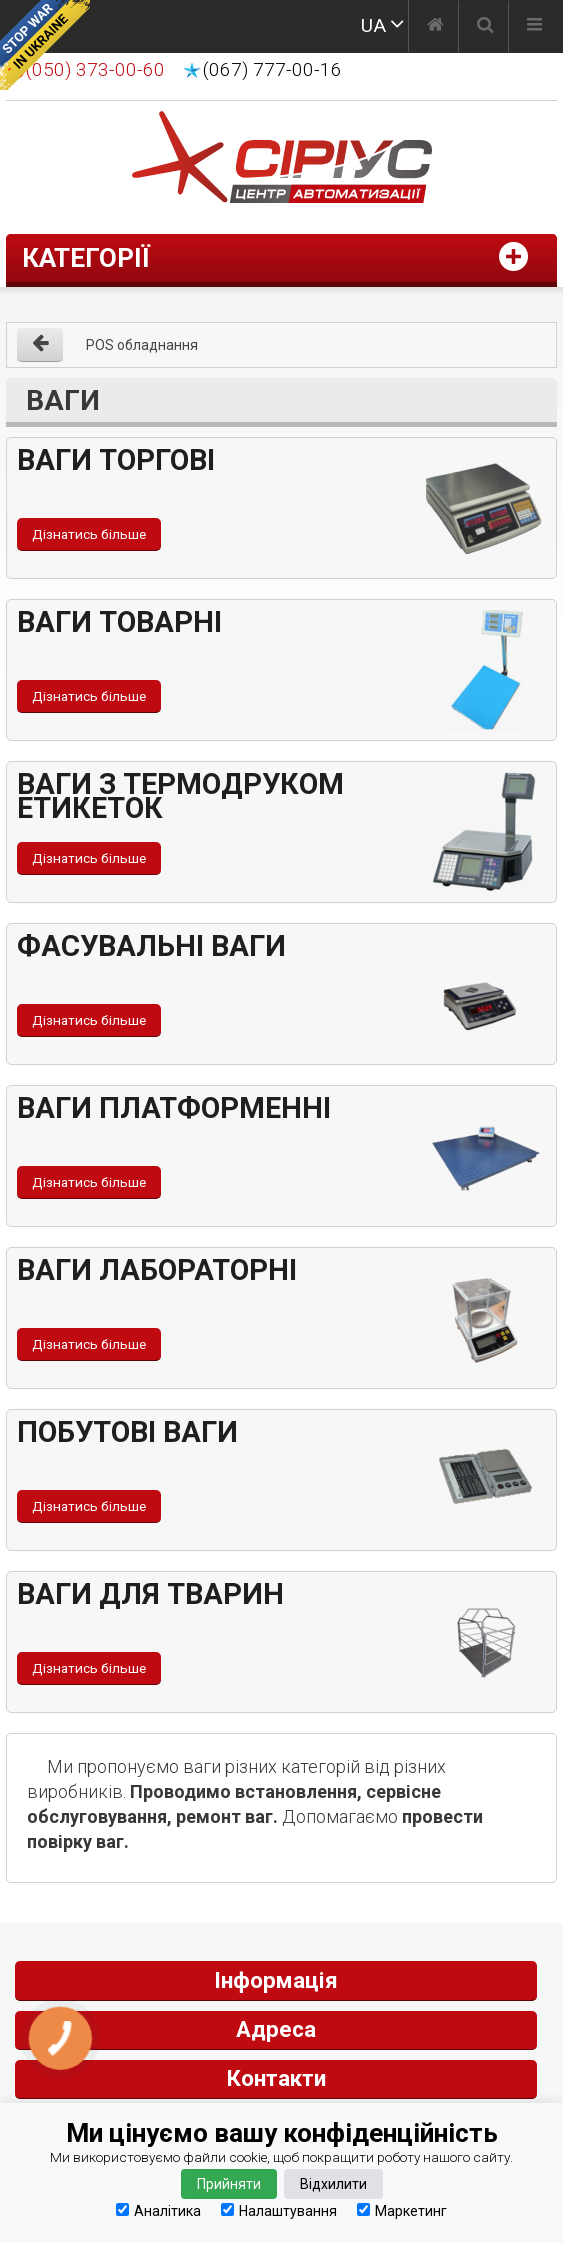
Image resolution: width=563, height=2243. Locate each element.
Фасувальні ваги (151, 946)
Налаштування (279, 2210)
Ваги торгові (116, 460)
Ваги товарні (119, 622)
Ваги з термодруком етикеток (180, 796)
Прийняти (229, 2184)
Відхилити (333, 2184)
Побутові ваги (127, 1432)
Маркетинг (402, 2210)
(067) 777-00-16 (272, 70)
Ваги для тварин (150, 1594)
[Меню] (534, 27)
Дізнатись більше (89, 534)
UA (373, 25)
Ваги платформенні (174, 1108)
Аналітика (158, 2210)
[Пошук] (485, 27)
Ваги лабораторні (157, 1270)
